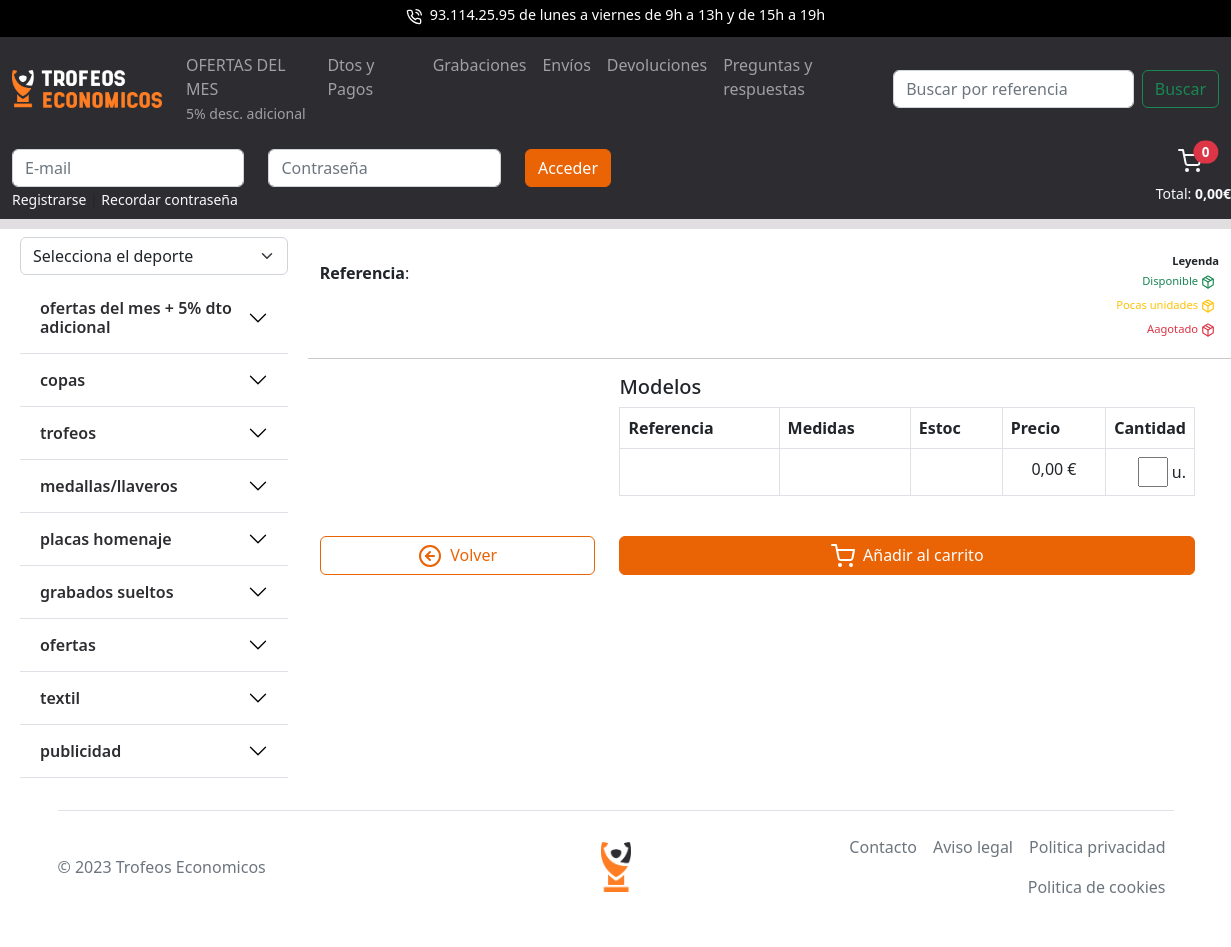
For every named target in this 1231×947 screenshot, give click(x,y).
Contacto (883, 847)
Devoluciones (657, 65)
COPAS (62, 380)
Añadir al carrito (907, 556)
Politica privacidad (1097, 847)
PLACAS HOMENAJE (106, 539)
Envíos (566, 65)
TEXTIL (60, 698)
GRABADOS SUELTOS (107, 592)
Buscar (1180, 89)
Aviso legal (973, 847)
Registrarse (49, 199)
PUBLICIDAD (80, 751)
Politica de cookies (1097, 887)
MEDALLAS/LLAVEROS (109, 486)
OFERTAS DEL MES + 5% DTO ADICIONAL (136, 317)
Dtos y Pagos (350, 77)
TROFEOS (68, 433)
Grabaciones (480, 65)
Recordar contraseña (169, 199)
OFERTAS (68, 645)
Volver (457, 556)
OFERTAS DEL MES (246, 88)
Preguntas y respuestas (767, 77)
